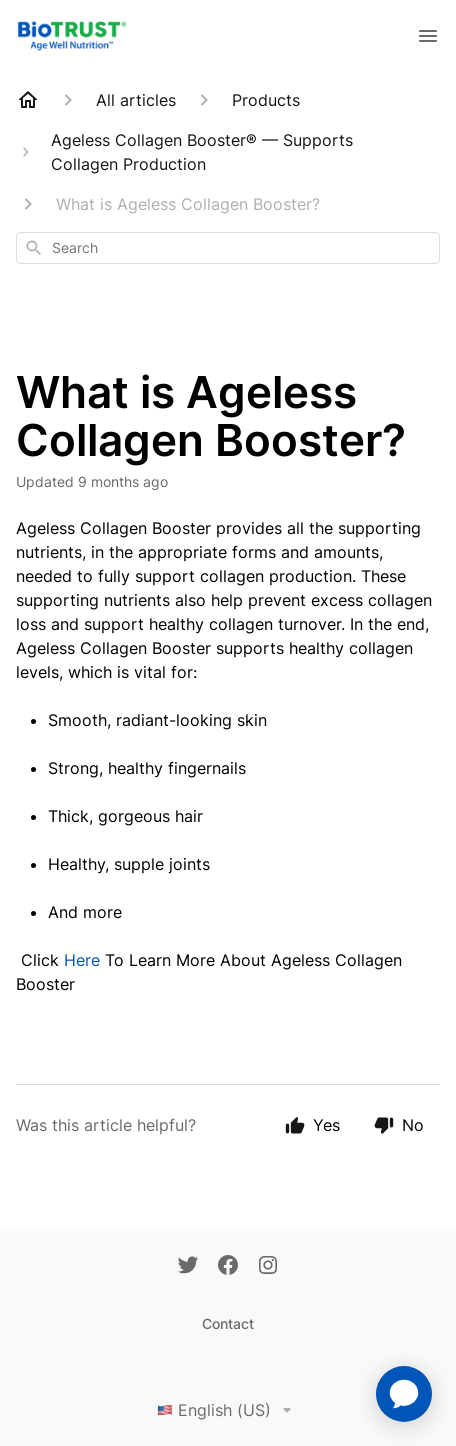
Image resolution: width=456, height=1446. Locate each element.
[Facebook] (228, 1267)
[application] (404, 1394)
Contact (228, 1323)
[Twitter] (188, 1267)
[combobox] (228, 248)
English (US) (228, 1410)
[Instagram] (268, 1267)
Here (82, 960)
